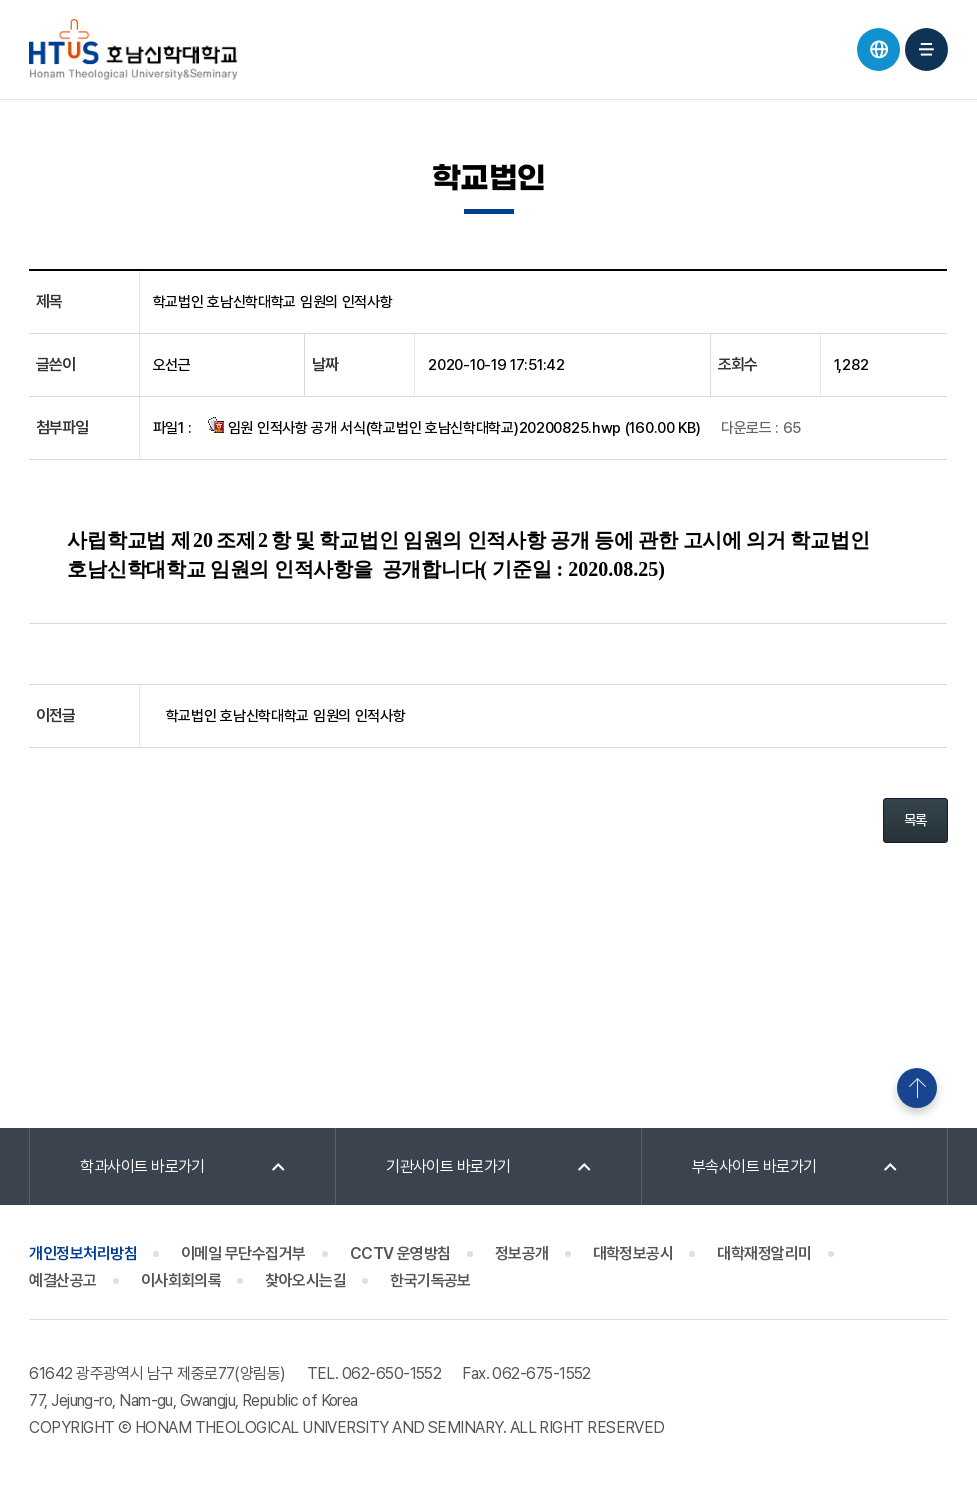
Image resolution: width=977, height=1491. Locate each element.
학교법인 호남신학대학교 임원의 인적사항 (286, 716)
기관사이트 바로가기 (448, 1166)
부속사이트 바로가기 (754, 1166)
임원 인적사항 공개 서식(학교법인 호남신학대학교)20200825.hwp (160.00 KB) (454, 427)
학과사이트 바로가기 (142, 1166)
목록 (915, 820)
